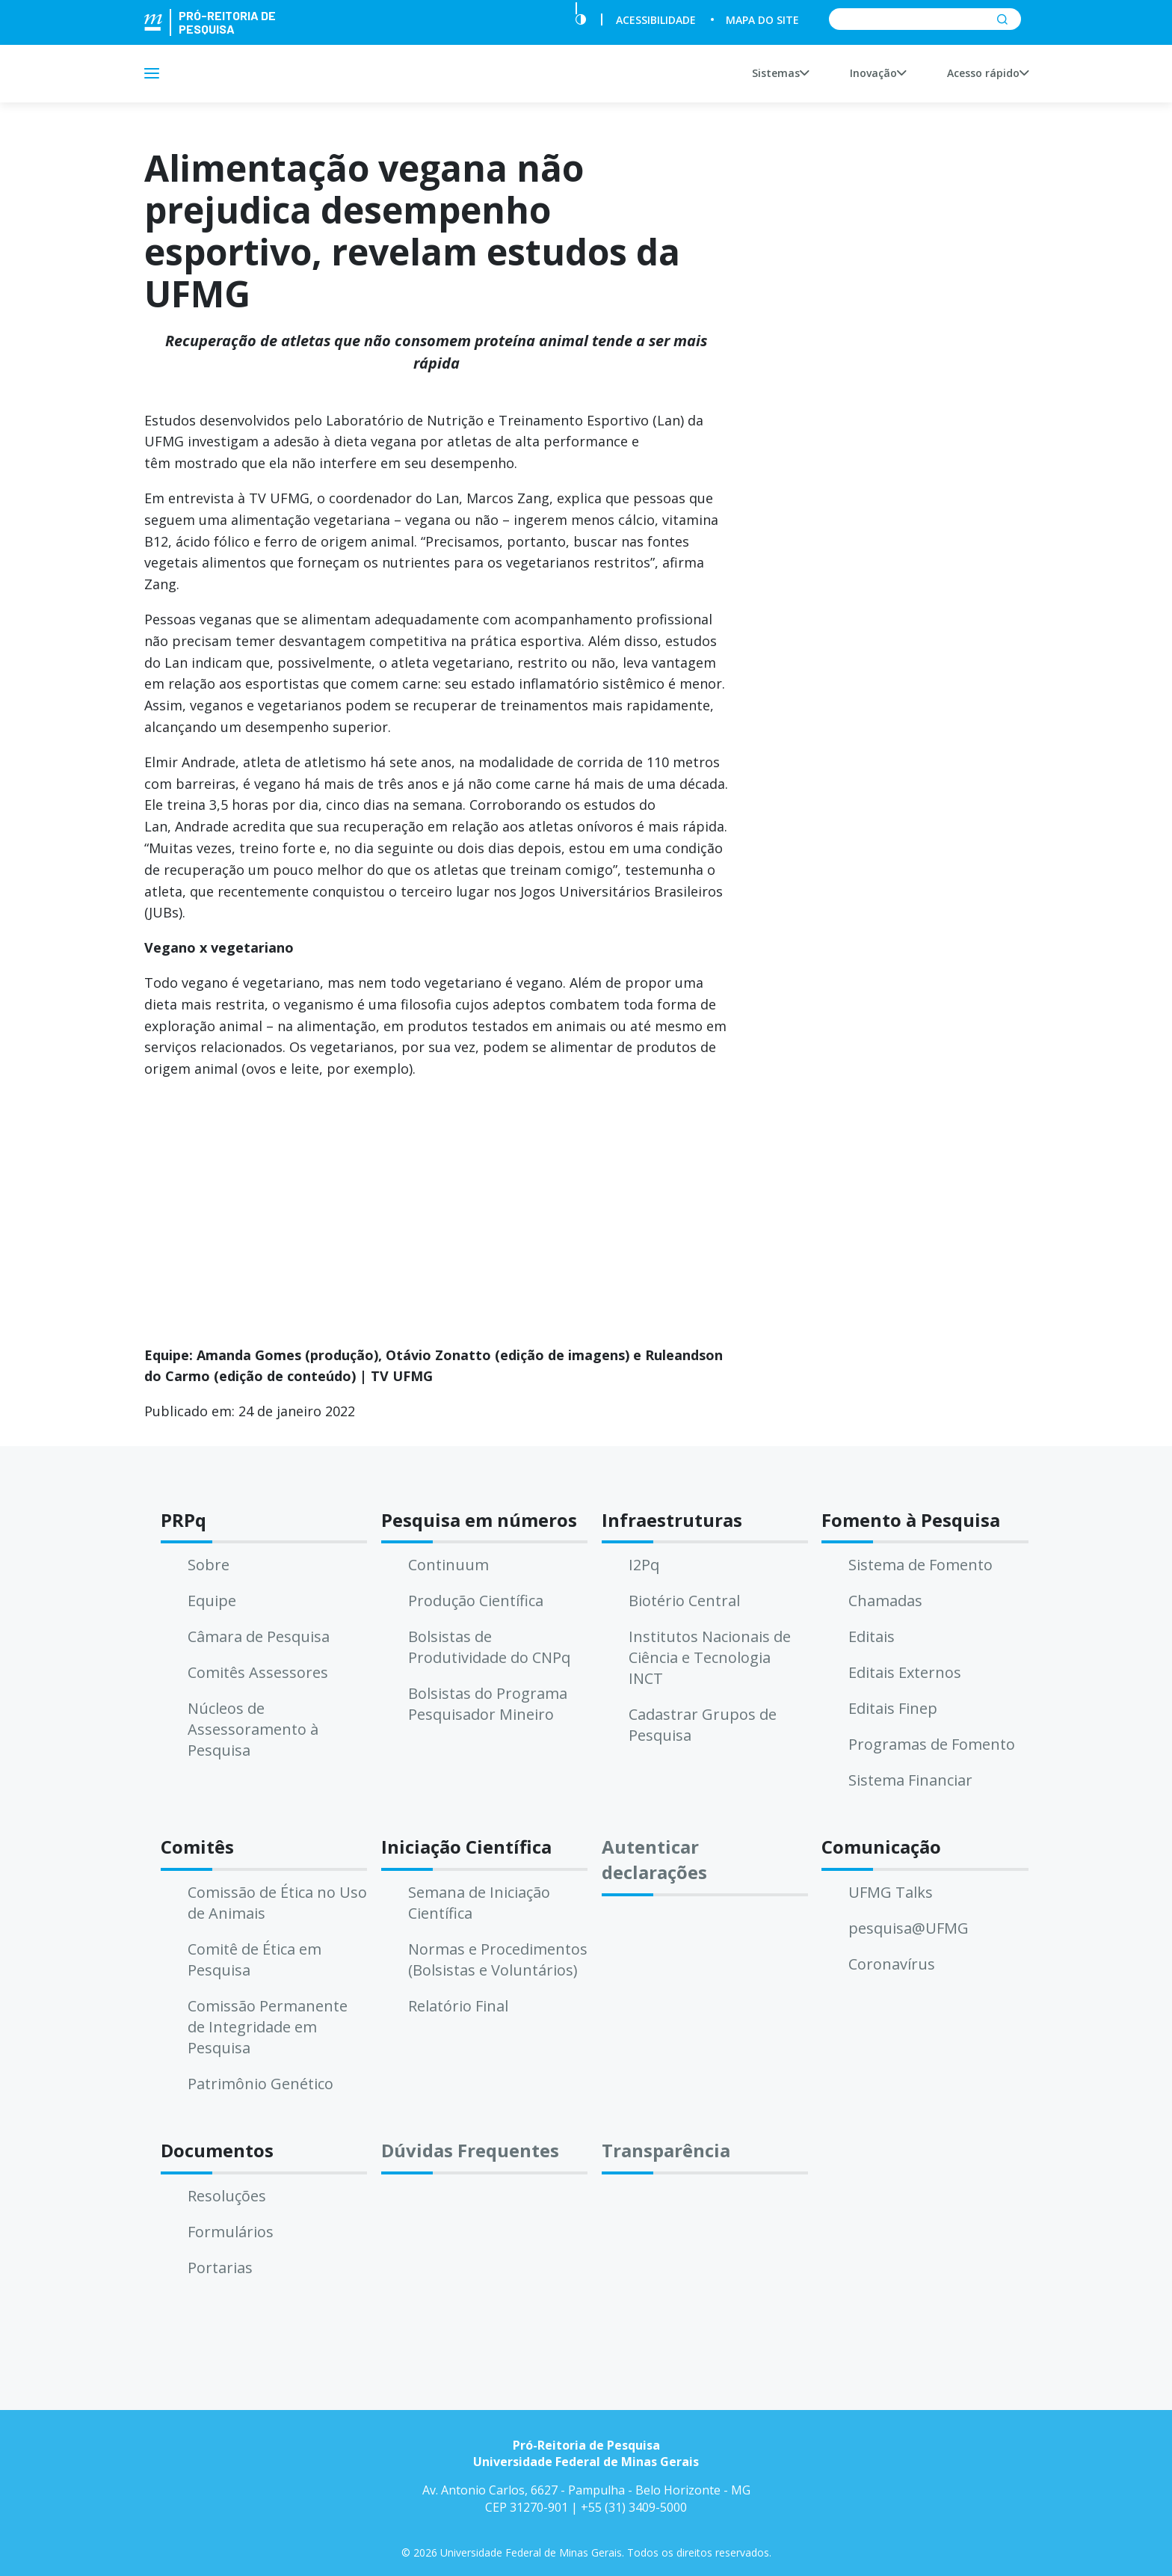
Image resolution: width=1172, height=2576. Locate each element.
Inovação (878, 73)
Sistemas (780, 73)
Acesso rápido (987, 73)
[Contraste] (581, 20)
